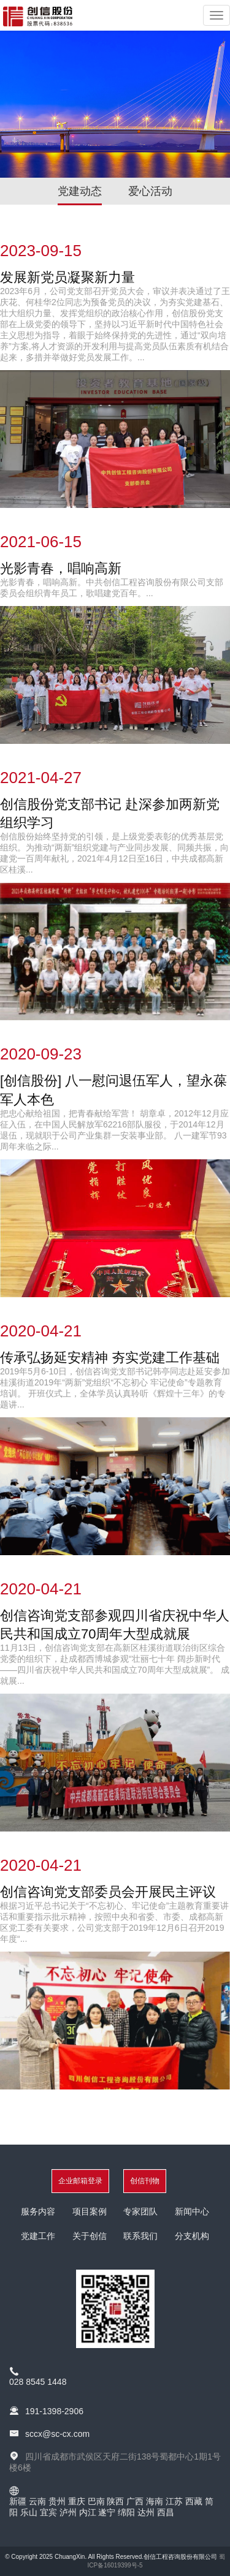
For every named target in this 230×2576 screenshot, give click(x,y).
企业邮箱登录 (80, 2180)
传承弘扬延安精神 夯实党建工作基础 (110, 1357)
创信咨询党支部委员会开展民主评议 (108, 1892)
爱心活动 (150, 191)
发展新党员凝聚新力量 (67, 277)
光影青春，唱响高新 (60, 568)
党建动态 (80, 191)
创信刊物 (144, 2180)
